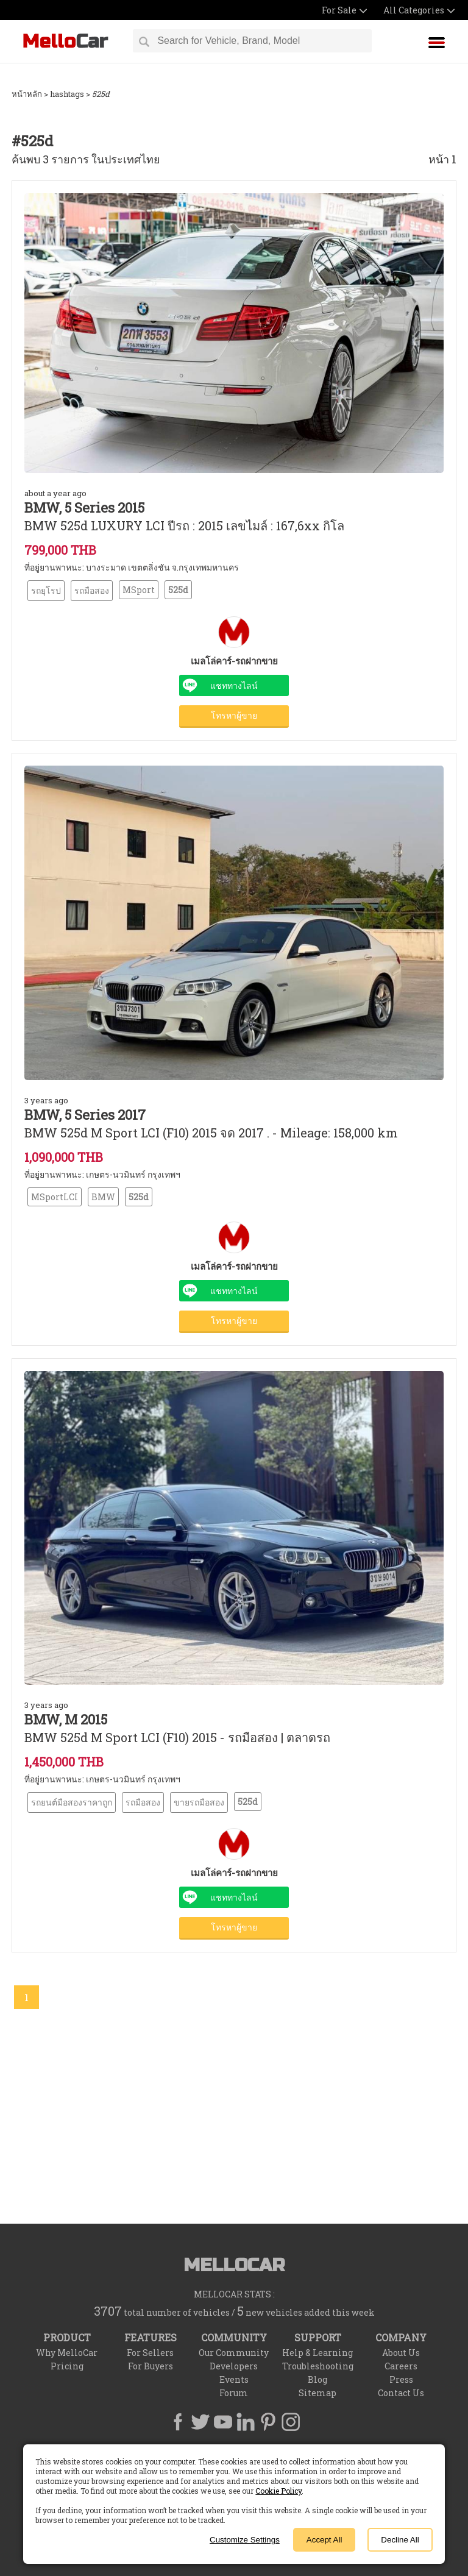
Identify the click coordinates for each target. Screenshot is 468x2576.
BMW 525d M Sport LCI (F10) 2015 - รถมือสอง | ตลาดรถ (177, 1737)
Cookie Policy (278, 2491)
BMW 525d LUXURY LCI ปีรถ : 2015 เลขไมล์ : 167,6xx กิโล (184, 525)
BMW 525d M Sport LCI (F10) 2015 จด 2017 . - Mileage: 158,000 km (211, 1132)
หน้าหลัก (27, 93)
